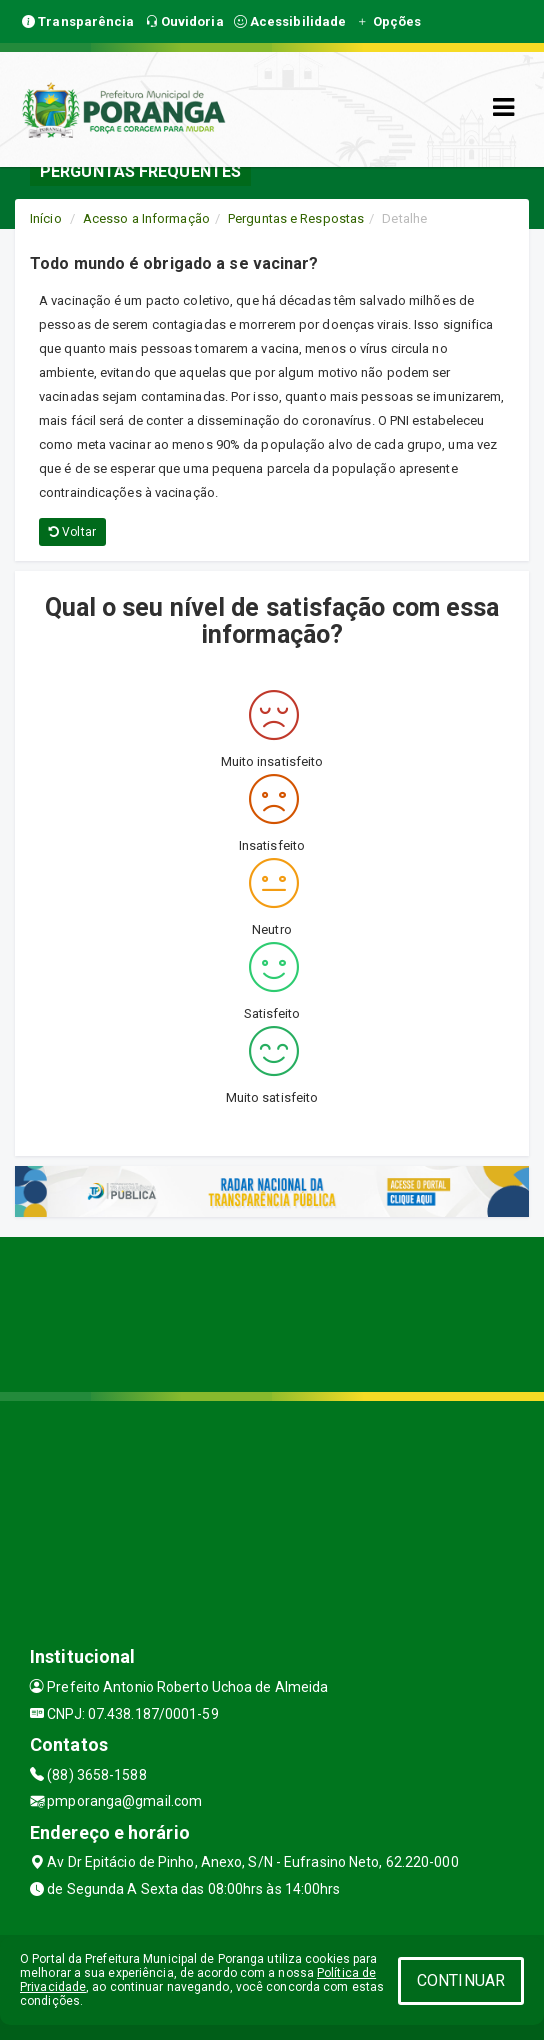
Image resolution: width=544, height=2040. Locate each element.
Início (46, 218)
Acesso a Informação (146, 218)
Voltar (72, 532)
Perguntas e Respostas (296, 218)
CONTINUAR (461, 1980)
